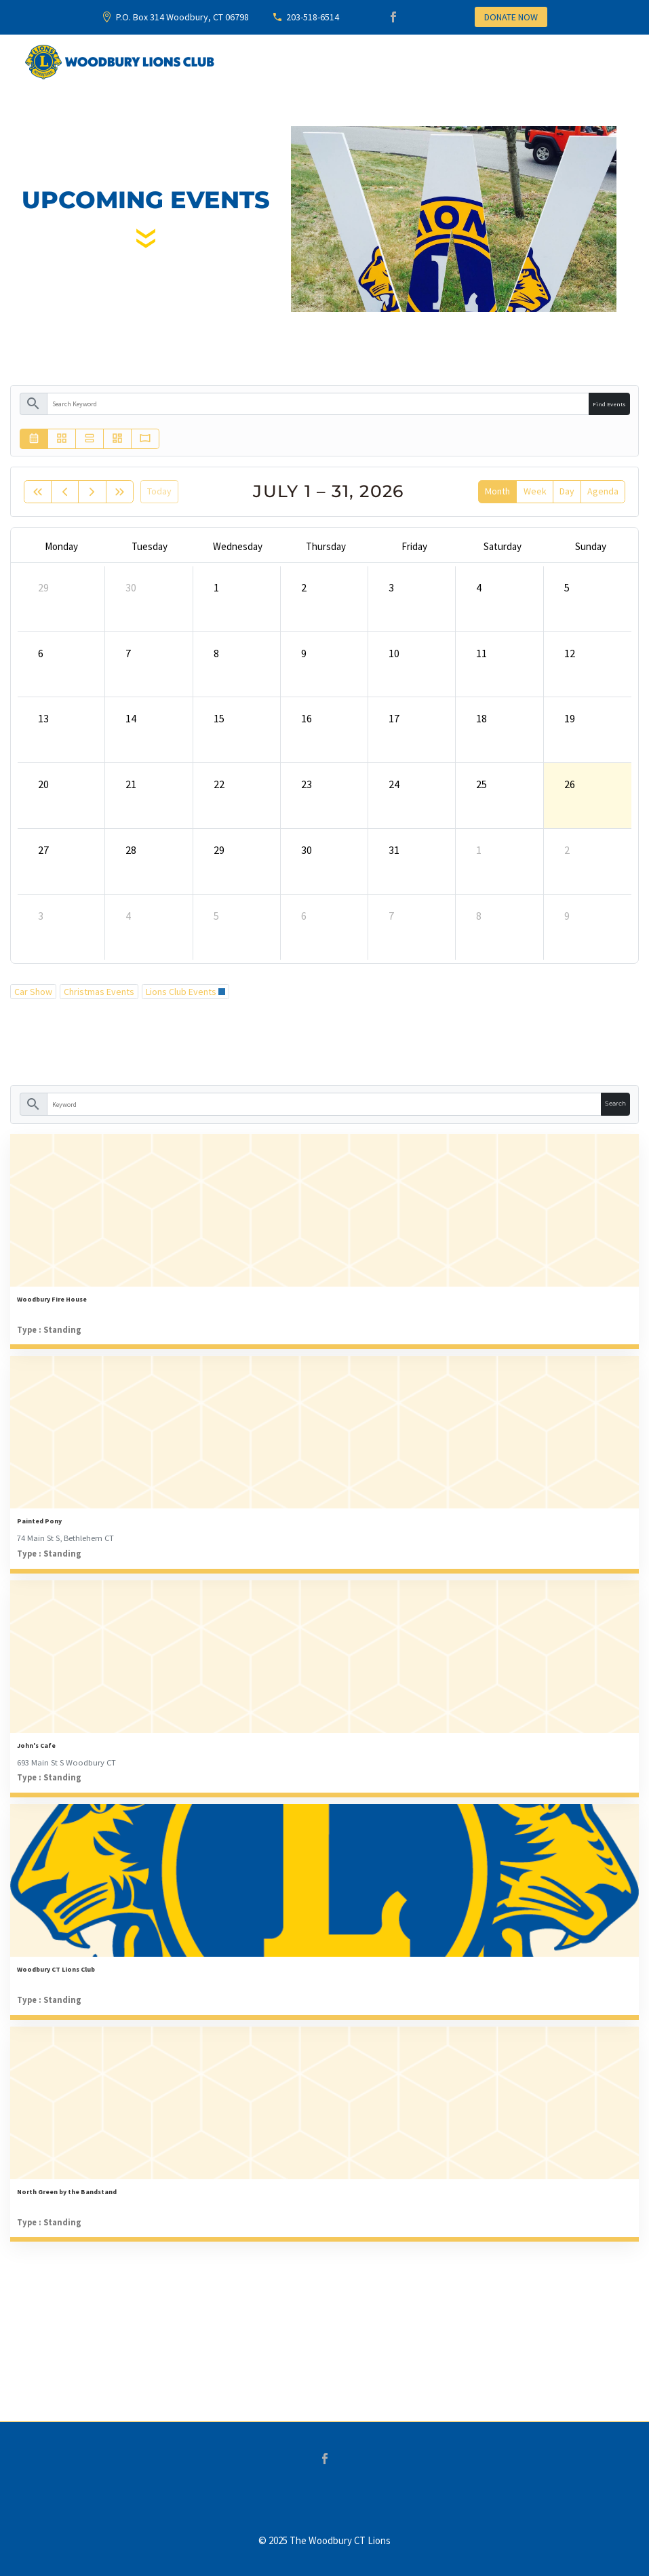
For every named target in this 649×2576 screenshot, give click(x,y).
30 (130, 587)
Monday (61, 546)
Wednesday (237, 546)
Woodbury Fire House (52, 1299)
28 (130, 850)
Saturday (503, 546)
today (159, 491)
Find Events (609, 404)
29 (43, 587)
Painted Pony (39, 1521)
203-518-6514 (312, 17)
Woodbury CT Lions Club (56, 1969)
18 (481, 718)
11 (481, 653)
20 (43, 784)
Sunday (590, 546)
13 (43, 718)
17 (394, 718)
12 (569, 653)
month (497, 491)
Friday (414, 546)
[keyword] (318, 404)
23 (306, 784)
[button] (504, 439)
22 (219, 784)
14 (130, 718)
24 (394, 784)
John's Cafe (36, 1745)
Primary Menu (612, 63)
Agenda (602, 491)
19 (569, 718)
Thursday (326, 546)
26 (569, 784)
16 (306, 718)
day (566, 491)
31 (394, 850)
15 (219, 718)
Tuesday (150, 546)
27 (43, 850)
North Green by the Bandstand (67, 2191)
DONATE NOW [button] (511, 17)
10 (394, 653)
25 (481, 784)
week (535, 491)
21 (130, 784)
